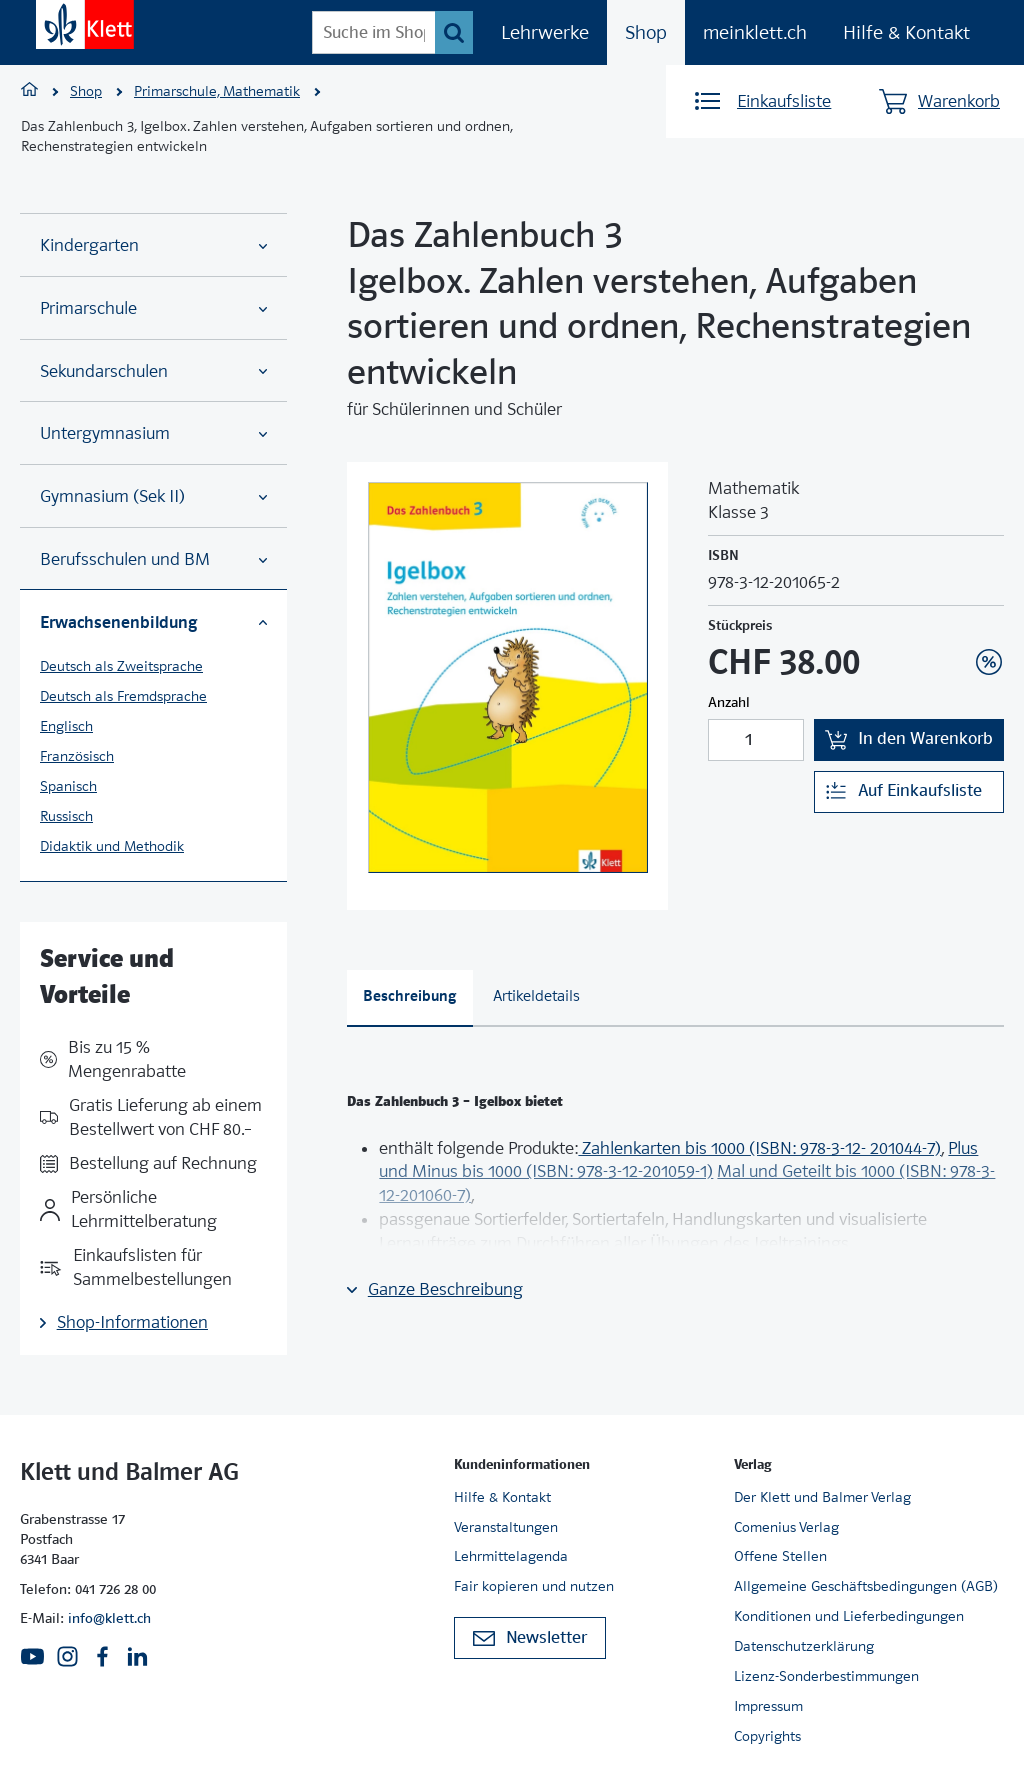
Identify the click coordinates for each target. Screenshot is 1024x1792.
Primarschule (153, 308)
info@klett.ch (109, 1618)
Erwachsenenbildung (153, 622)
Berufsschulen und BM (153, 559)
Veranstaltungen (506, 1527)
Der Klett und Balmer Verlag (822, 1497)
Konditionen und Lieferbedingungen (849, 1616)
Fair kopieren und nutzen (534, 1586)
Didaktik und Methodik (112, 846)
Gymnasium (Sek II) (153, 496)
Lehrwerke (545, 32)
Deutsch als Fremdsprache (123, 696)
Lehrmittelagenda (511, 1556)
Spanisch (68, 786)
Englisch (66, 726)
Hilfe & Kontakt (906, 32)
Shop (646, 32)
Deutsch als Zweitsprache (121, 666)
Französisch (77, 756)
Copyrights (767, 1736)
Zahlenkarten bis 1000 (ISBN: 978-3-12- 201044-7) (759, 1148)
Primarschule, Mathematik (217, 91)
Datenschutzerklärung (804, 1646)
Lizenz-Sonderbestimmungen (826, 1676)
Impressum (768, 1706)
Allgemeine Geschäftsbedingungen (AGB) (866, 1586)
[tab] (410, 998)
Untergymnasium (153, 433)
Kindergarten (153, 245)
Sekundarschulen (153, 371)
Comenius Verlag (786, 1527)
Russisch (66, 816)
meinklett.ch (755, 32)
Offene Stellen (780, 1556)
